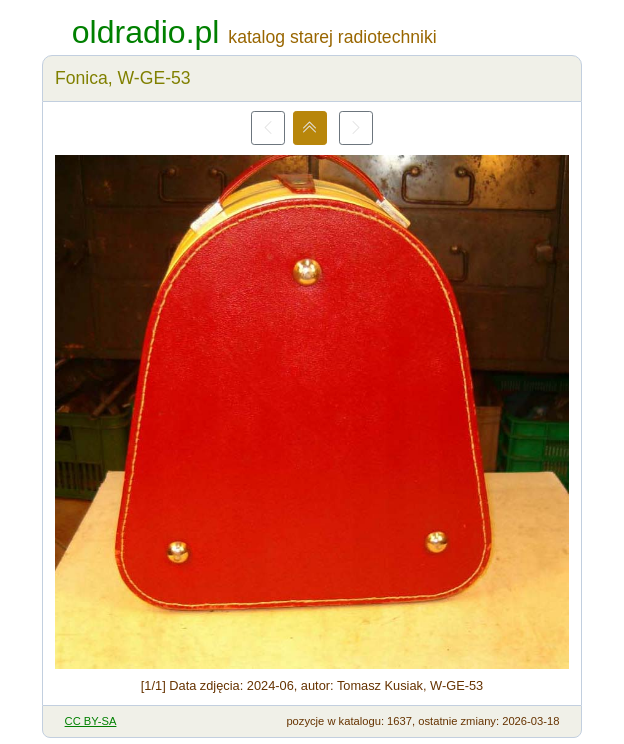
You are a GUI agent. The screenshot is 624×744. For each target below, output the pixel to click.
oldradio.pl (146, 32)
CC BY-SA (91, 721)
